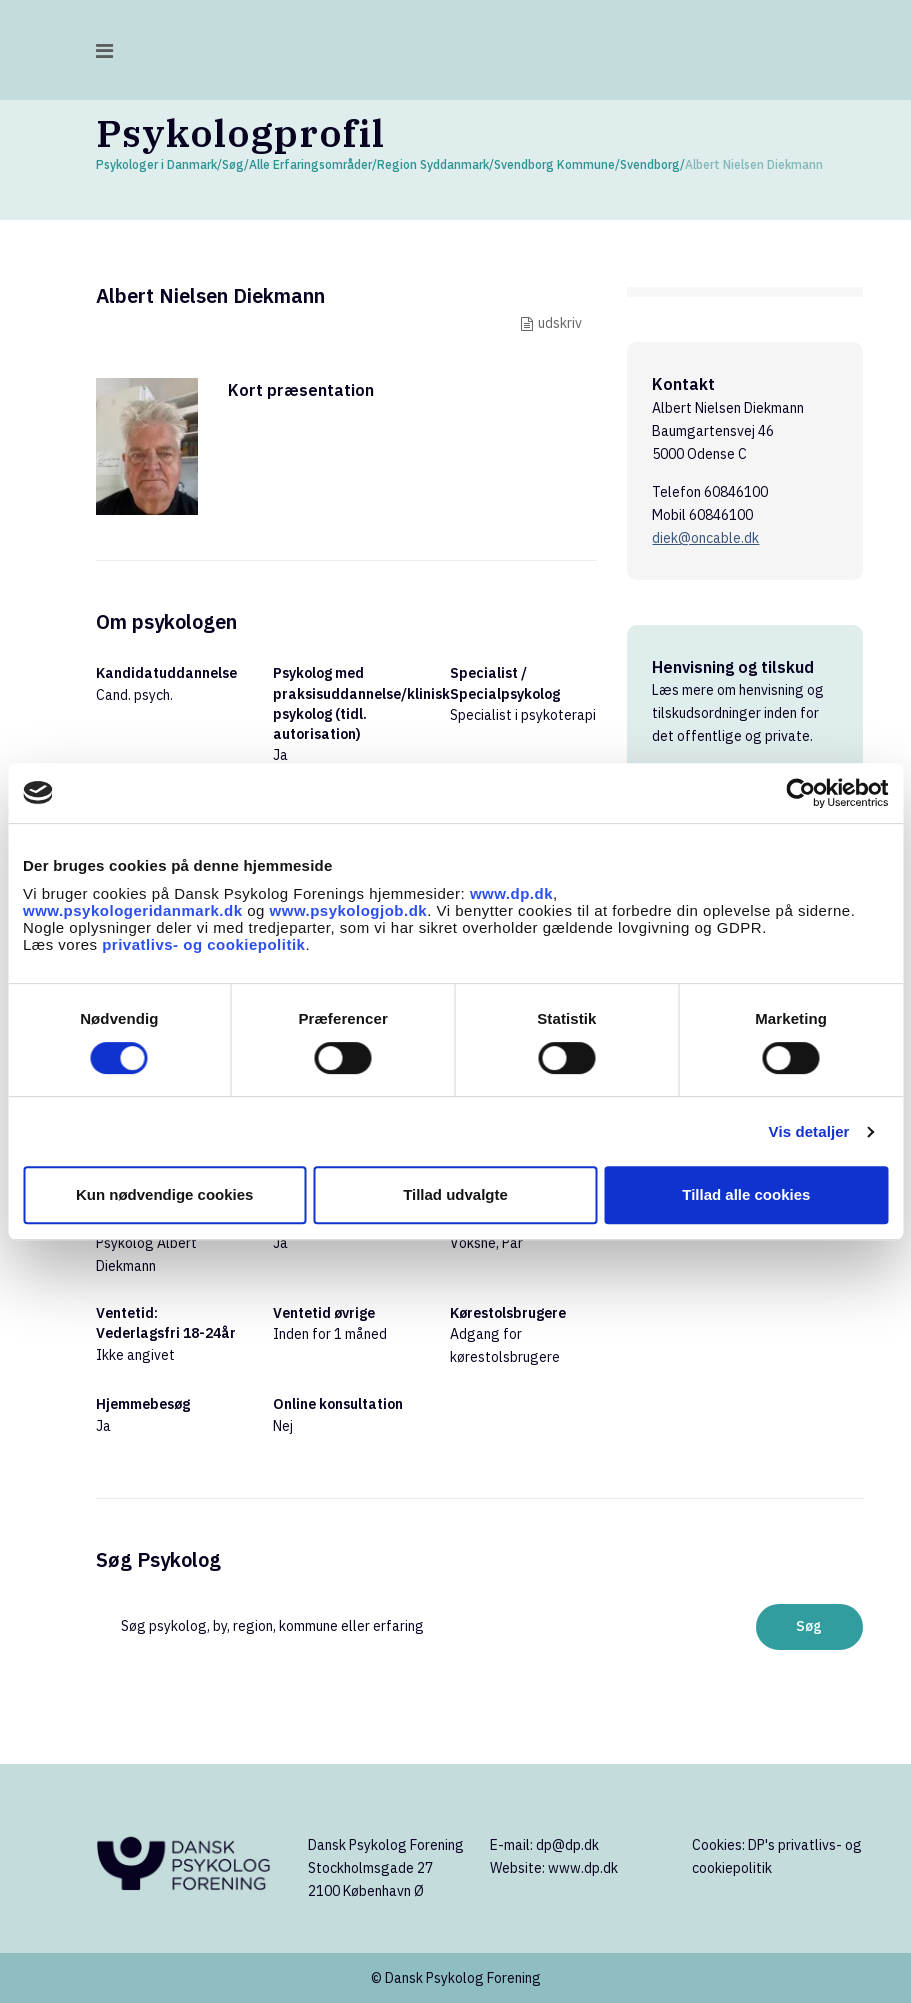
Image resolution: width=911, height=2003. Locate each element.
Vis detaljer (809, 1131)
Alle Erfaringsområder (310, 164)
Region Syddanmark (433, 164)
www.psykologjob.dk (349, 910)
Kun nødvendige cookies (165, 1194)
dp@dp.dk (567, 1845)
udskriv (560, 323)
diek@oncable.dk (705, 538)
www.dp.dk (511, 893)
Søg (233, 164)
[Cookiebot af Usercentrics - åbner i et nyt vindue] (800, 793)
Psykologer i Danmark (156, 164)
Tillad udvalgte (455, 1194)
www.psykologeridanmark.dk (133, 910)
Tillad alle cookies (746, 1194)
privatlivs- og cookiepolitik (203, 944)
